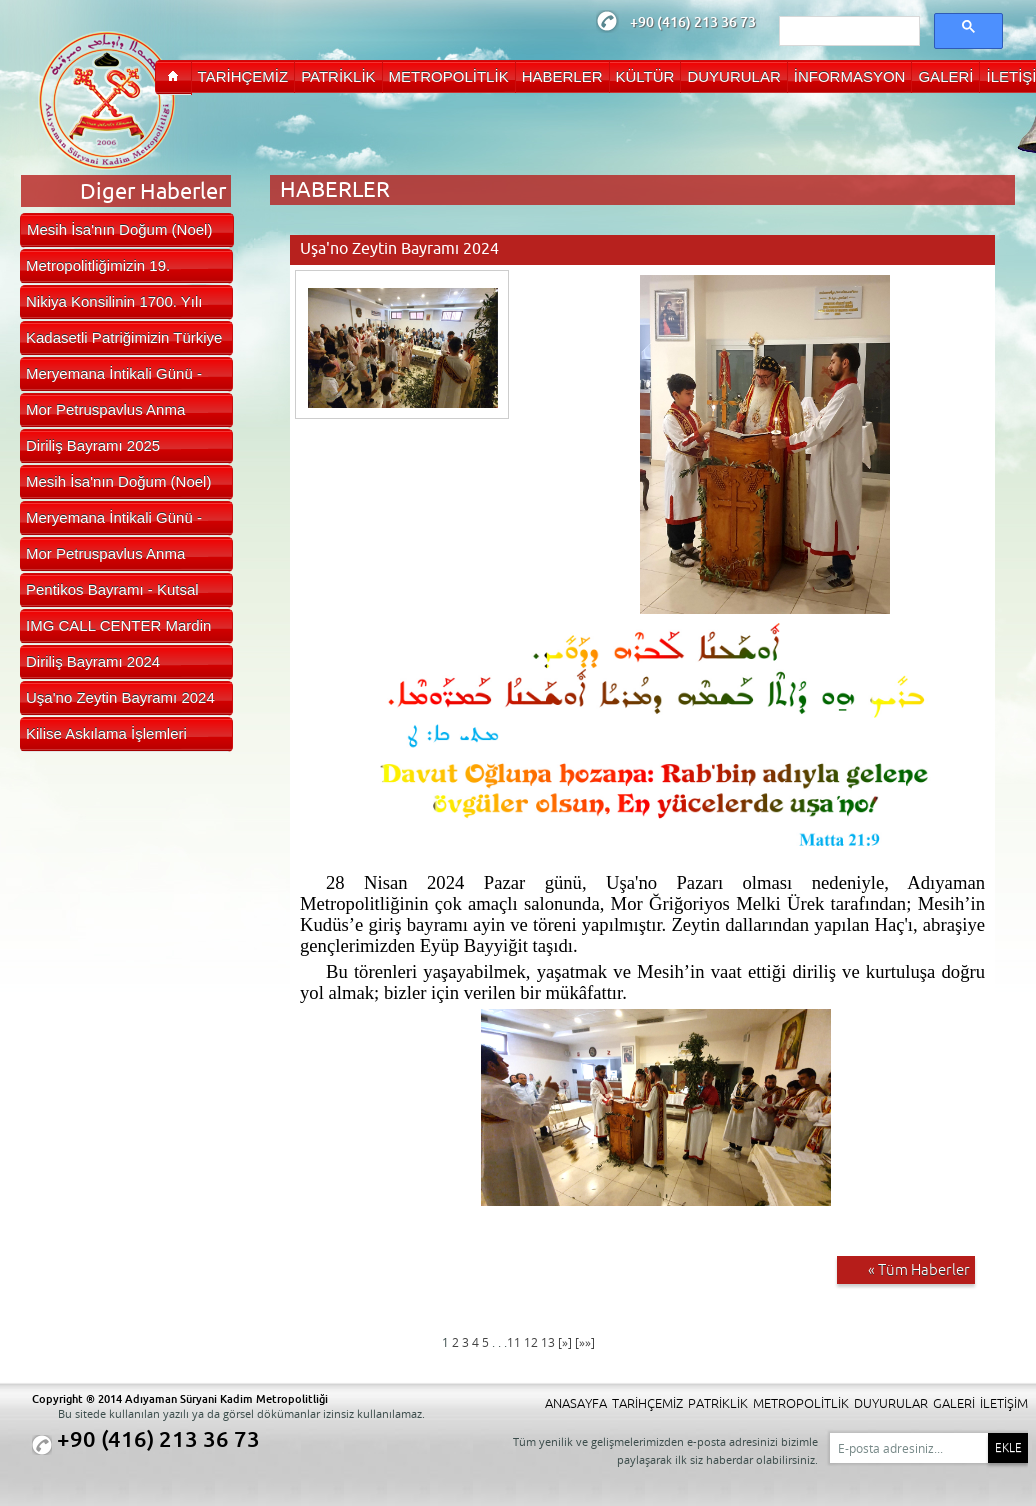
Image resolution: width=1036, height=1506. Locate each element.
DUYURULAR (891, 1403)
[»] (565, 1342)
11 (515, 1342)
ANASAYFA (576, 1403)
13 (549, 1342)
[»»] (585, 1342)
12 (532, 1342)
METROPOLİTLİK (801, 1403)
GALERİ (954, 1403)
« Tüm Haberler (919, 1269)
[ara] (847, 32)
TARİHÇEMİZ (647, 1403)
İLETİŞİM (1004, 1403)
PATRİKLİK (718, 1403)
